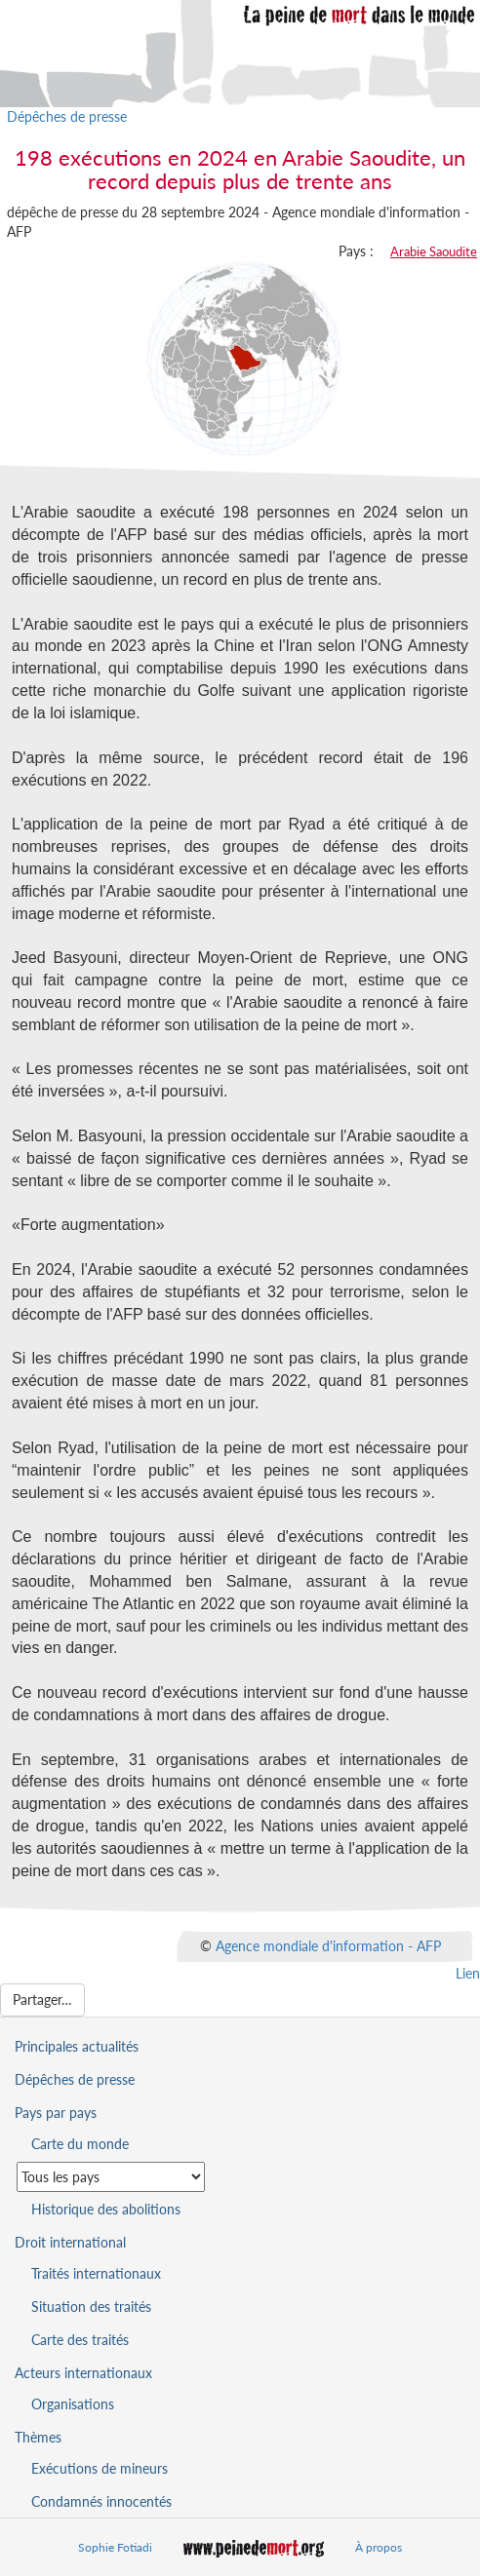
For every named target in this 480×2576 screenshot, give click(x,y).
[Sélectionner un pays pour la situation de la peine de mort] (111, 2177)
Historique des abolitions (105, 2209)
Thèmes (38, 2437)
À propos (378, 2547)
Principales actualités (77, 2046)
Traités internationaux (96, 2273)
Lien (468, 1973)
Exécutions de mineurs (99, 2468)
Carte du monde (80, 2143)
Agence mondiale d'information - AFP (328, 1945)
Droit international (70, 2242)
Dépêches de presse (67, 116)
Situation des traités (91, 2306)
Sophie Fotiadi (115, 2547)
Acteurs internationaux (83, 2373)
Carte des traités (80, 2339)
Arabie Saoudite (433, 251)
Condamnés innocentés (101, 2501)
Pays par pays (56, 2112)
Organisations (72, 2404)
